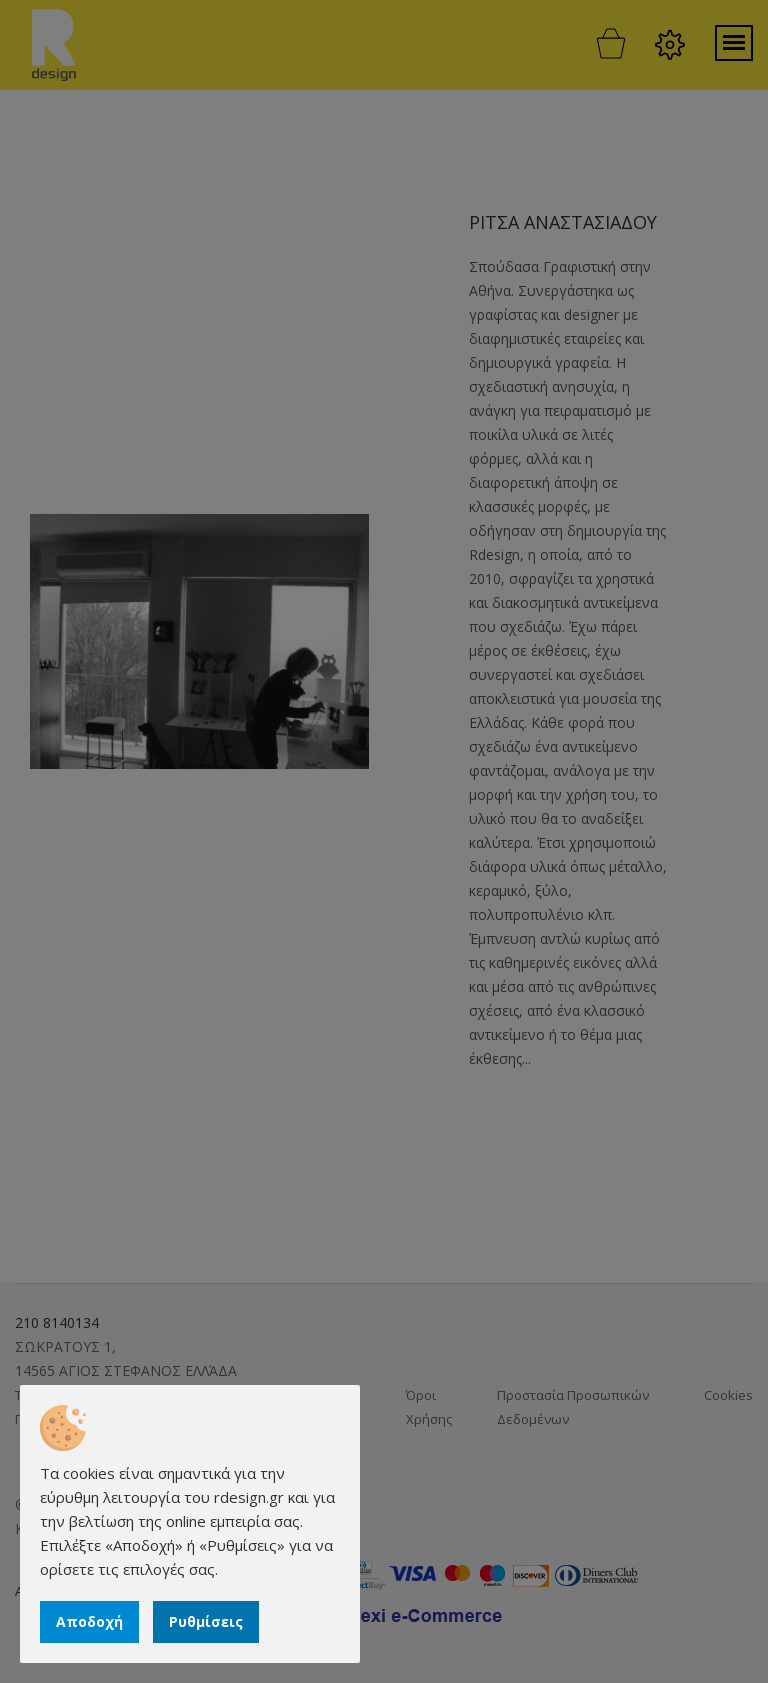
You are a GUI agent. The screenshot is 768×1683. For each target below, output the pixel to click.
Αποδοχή (89, 1621)
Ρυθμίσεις (206, 1621)
